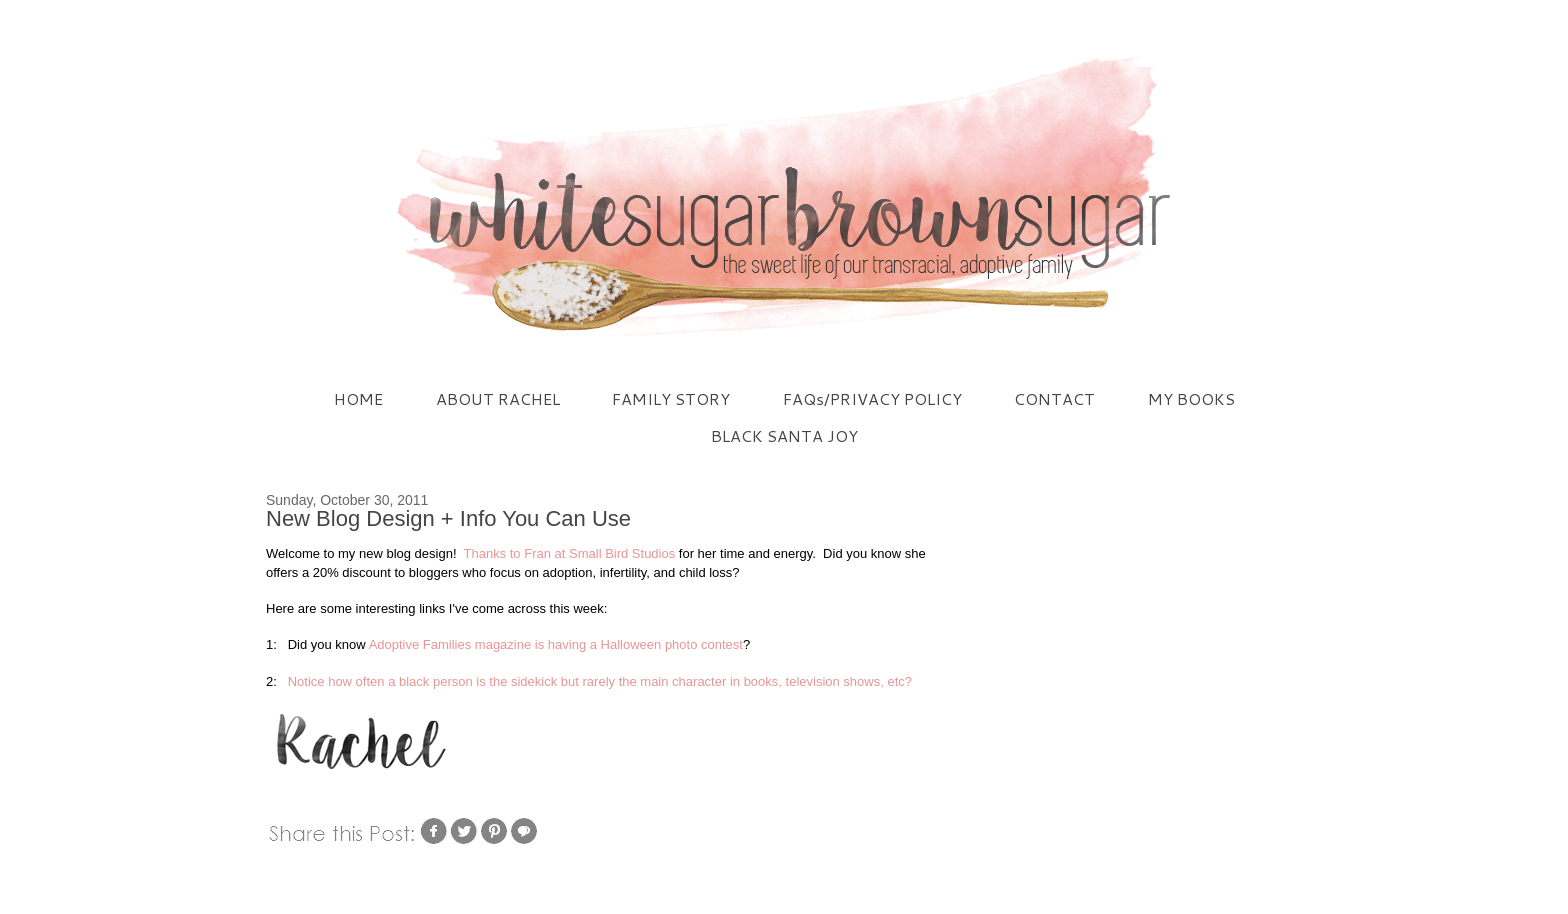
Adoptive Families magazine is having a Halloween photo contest (556, 644)
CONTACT (1054, 398)
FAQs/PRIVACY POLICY (872, 398)
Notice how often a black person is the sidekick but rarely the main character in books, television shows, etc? (598, 681)
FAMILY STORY (671, 398)
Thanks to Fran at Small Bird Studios (570, 553)
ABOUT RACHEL (498, 398)
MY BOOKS (1191, 398)
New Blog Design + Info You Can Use (448, 518)
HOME (358, 398)
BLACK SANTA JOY (784, 435)
